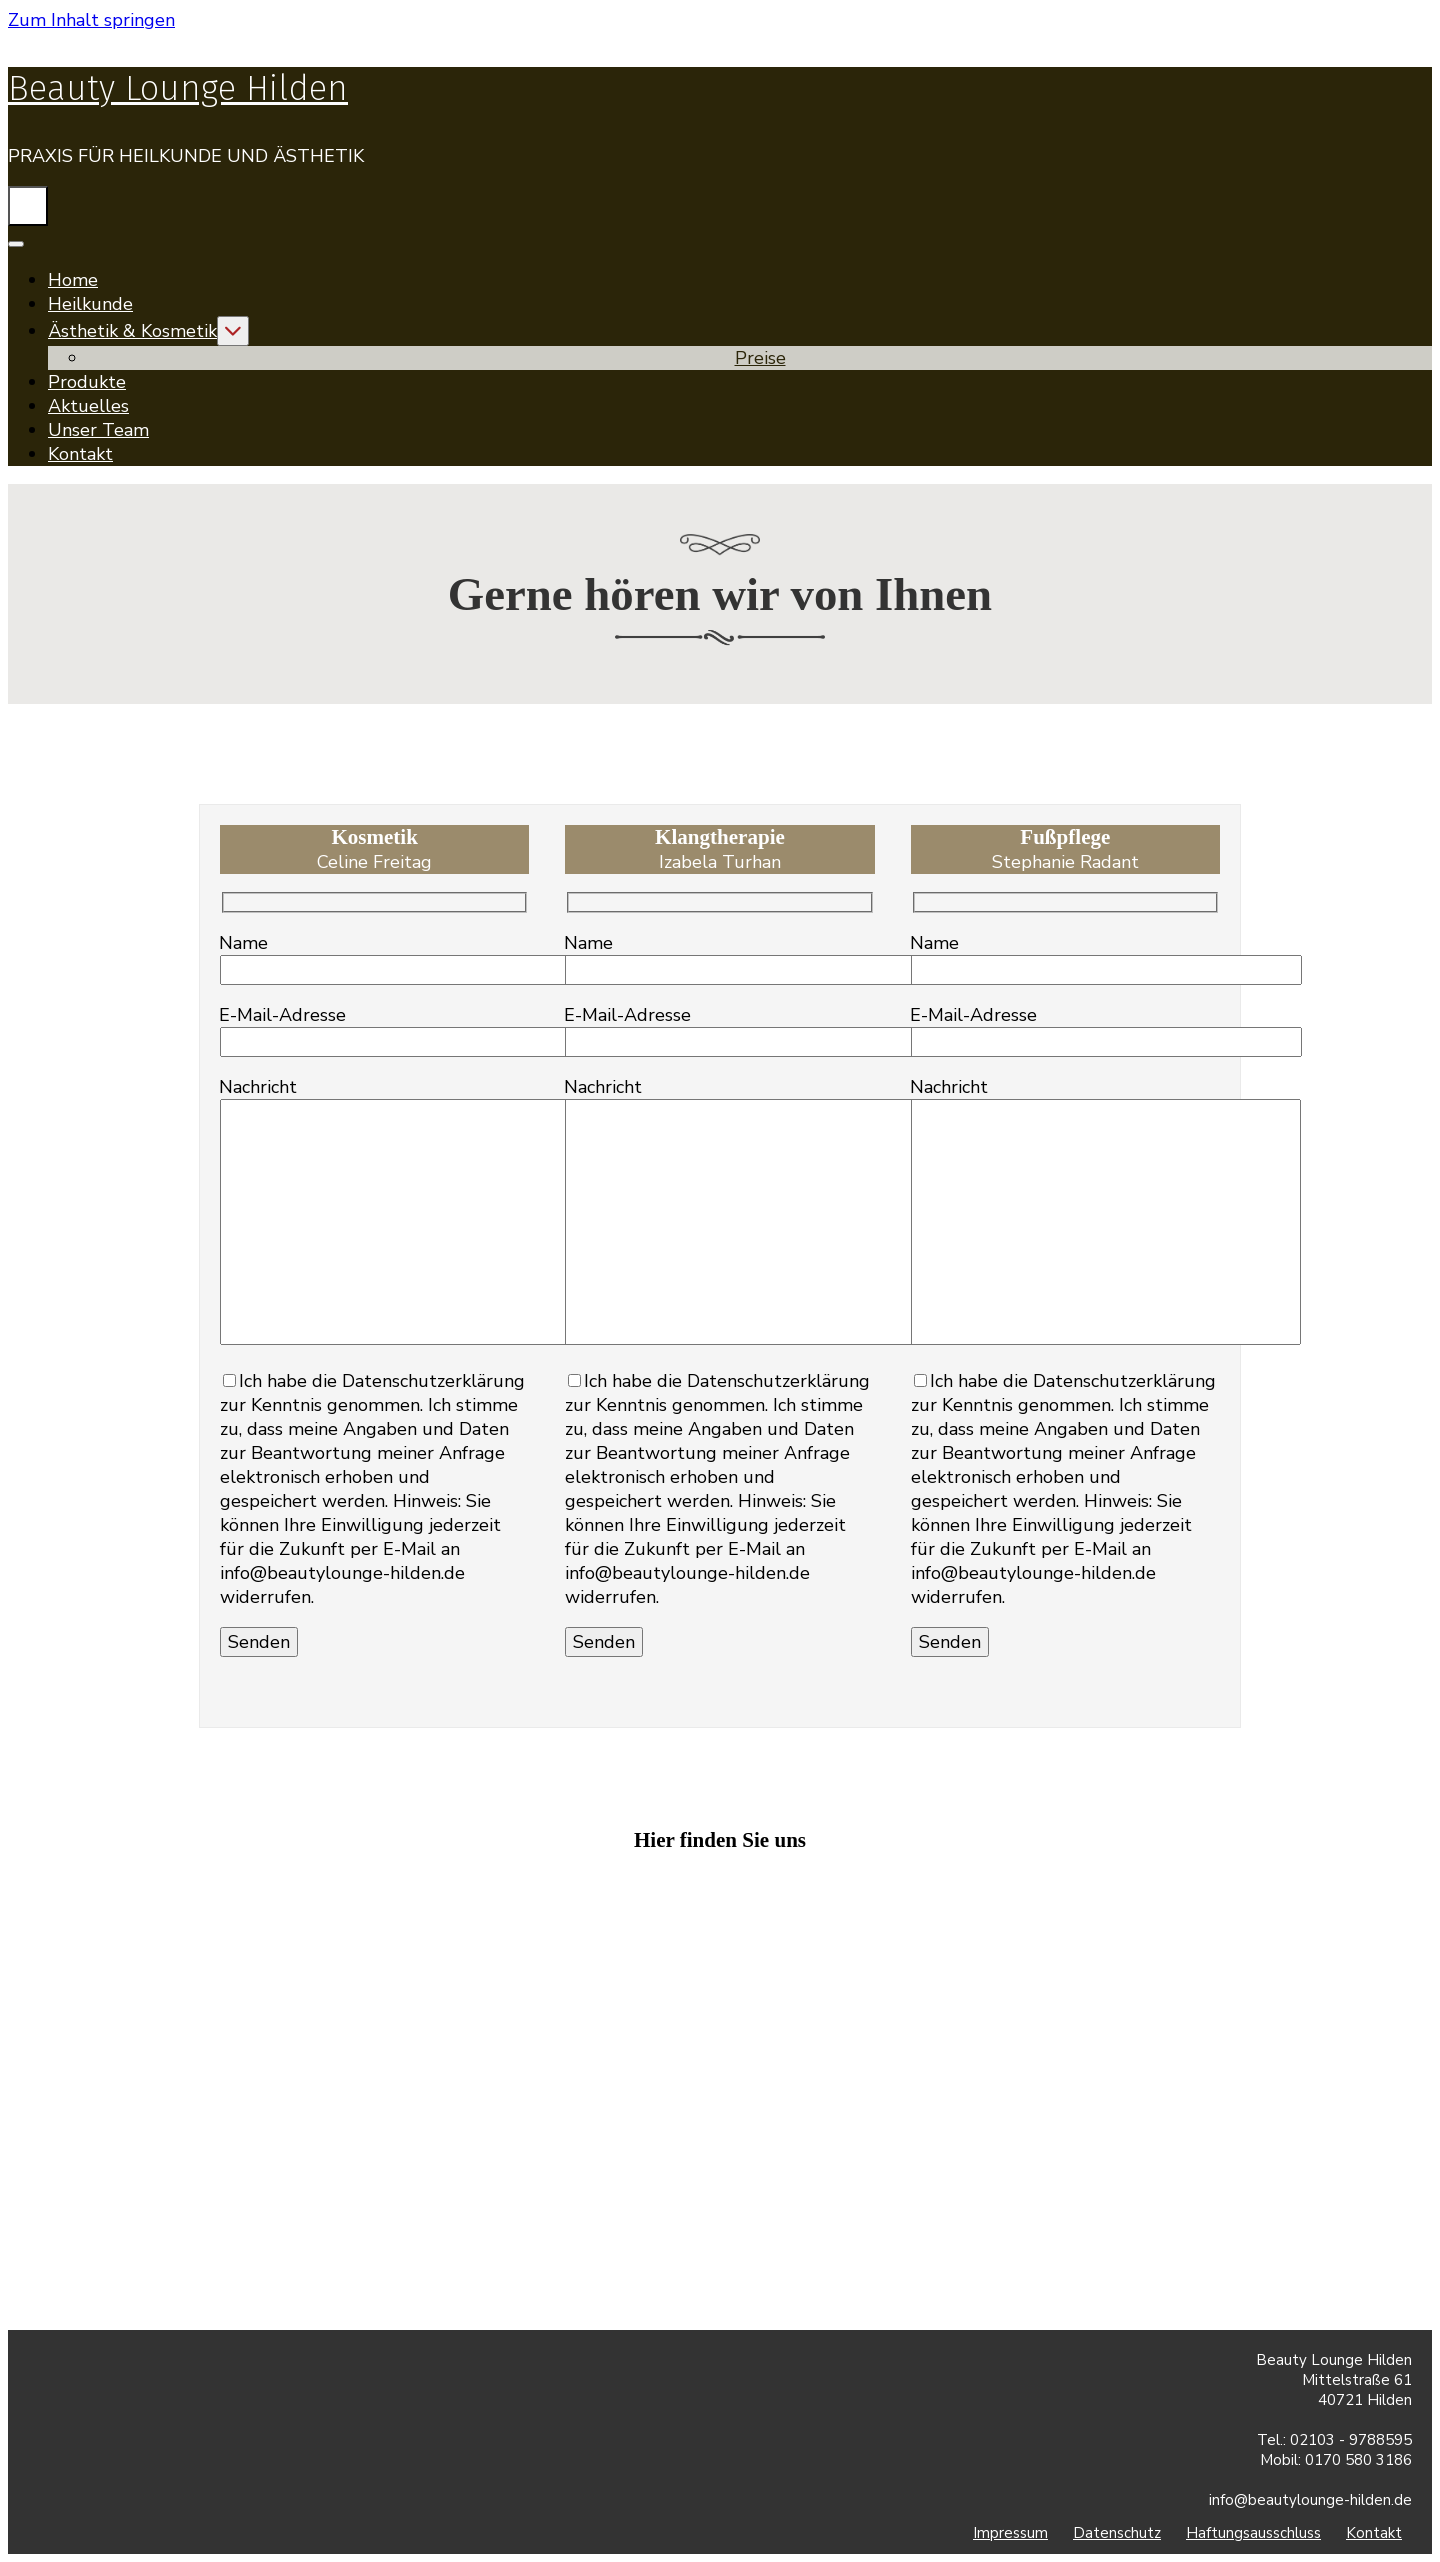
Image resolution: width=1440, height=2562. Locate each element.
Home (73, 280)
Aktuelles (88, 406)
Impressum (1010, 2533)
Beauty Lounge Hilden (178, 88)
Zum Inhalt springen (91, 20)
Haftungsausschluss (1253, 2533)
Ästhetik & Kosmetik (132, 331)
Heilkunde (90, 304)
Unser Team (98, 430)
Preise (760, 358)
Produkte (87, 382)
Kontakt (80, 454)
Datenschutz (1117, 2533)
